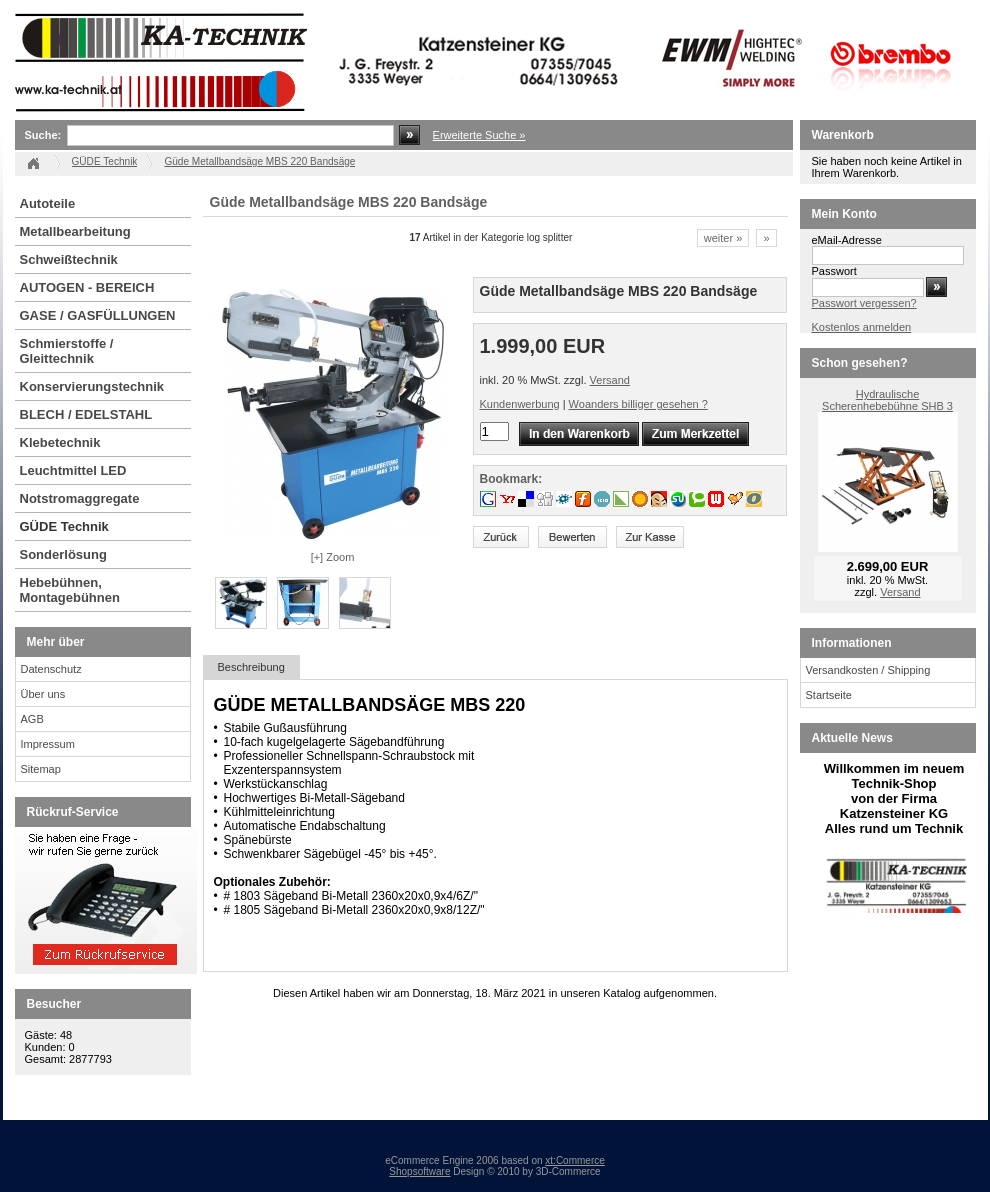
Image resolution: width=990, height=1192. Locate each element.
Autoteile (48, 203)
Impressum (48, 744)
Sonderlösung (63, 554)
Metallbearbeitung (75, 231)
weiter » (723, 238)
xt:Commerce (574, 1160)
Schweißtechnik (69, 259)
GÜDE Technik (64, 526)
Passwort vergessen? (864, 303)
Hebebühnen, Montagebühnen (70, 590)
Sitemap (41, 769)
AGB (32, 719)
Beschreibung (251, 667)
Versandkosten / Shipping (868, 670)
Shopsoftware (419, 1171)
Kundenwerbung (520, 404)
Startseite (829, 695)
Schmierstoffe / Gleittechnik (67, 351)
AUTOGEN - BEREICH (87, 287)
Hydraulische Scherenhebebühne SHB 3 (887, 400)
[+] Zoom (333, 557)
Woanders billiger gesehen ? (638, 404)
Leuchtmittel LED (73, 470)
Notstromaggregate (80, 498)
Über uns (43, 694)
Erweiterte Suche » (479, 135)
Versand (610, 380)
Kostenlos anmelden (862, 327)
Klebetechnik (60, 442)
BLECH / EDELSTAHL (86, 414)
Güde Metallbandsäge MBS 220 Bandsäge (259, 161)
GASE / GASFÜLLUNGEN (98, 315)
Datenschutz (51, 669)
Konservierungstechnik (92, 386)
